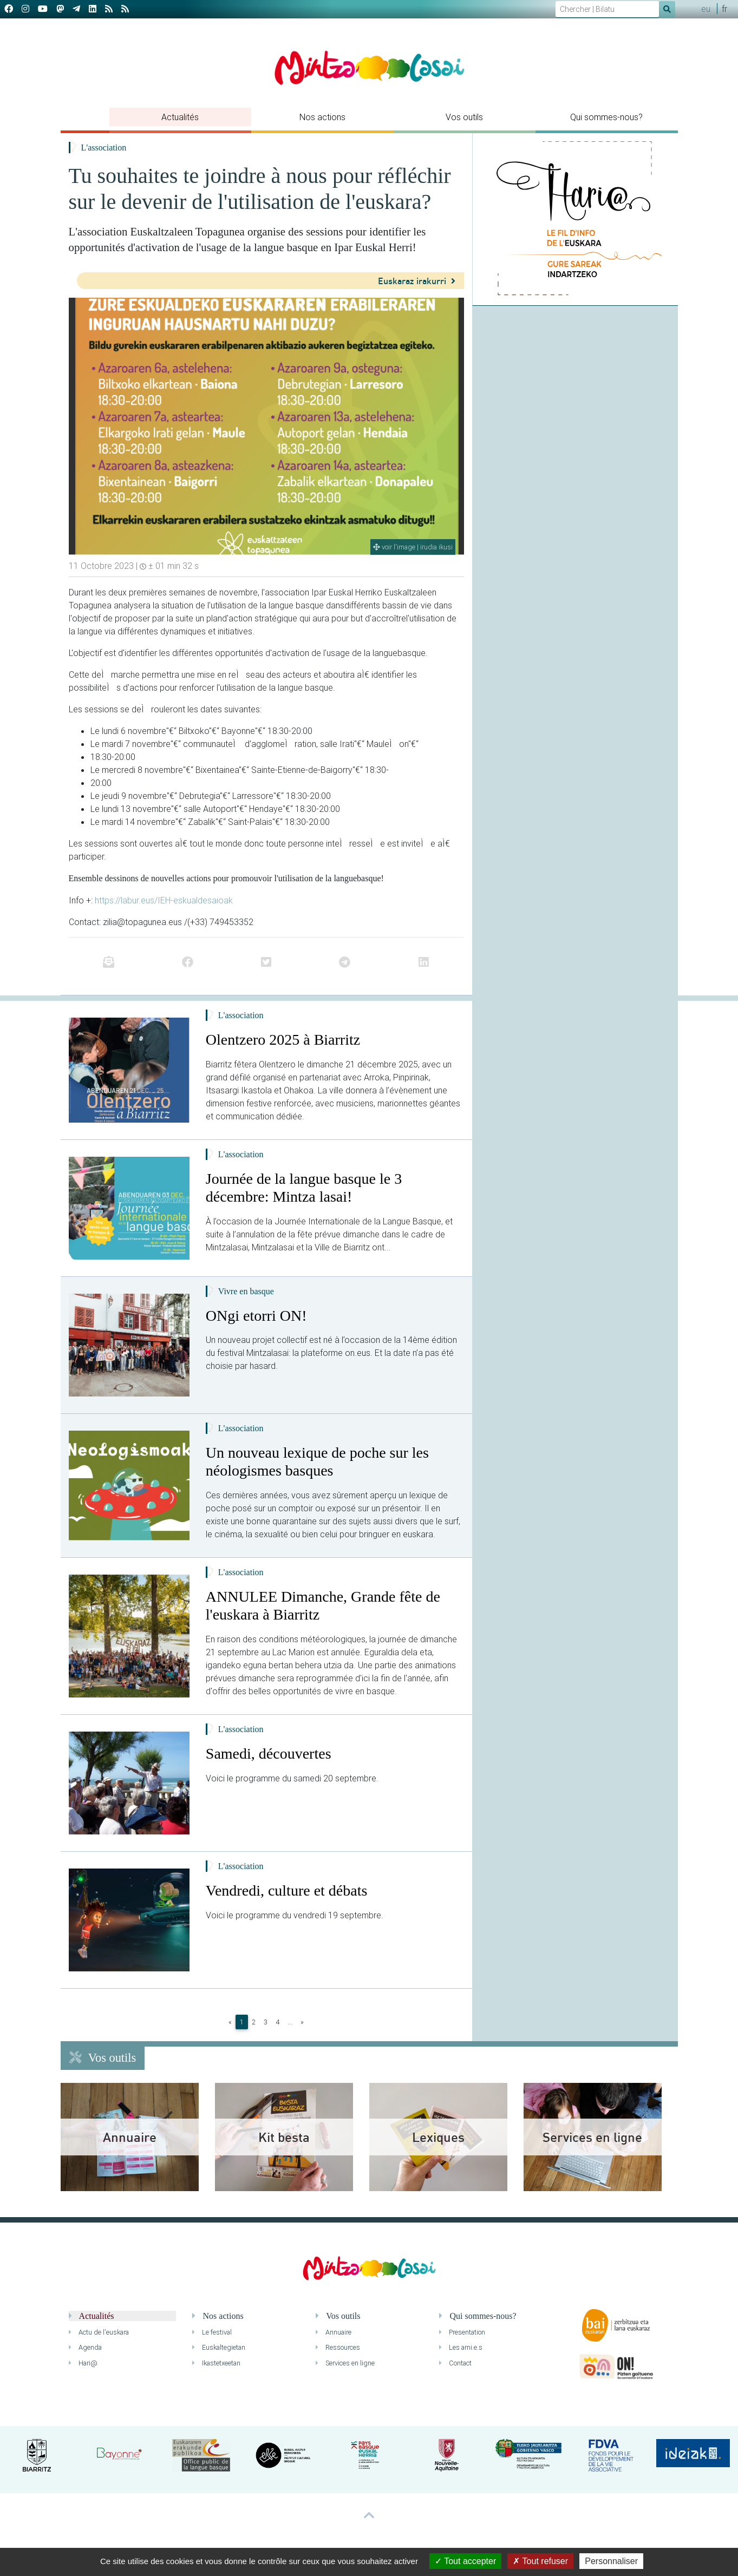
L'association (104, 147)
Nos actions (322, 117)
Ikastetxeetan (216, 2363)
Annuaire (333, 2332)
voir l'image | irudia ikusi (413, 547)
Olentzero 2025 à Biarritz (283, 1039)
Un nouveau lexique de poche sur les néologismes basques (317, 1461)
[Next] (302, 2022)
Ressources (338, 2347)
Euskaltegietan (218, 2347)
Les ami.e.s (460, 2347)
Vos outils (464, 117)
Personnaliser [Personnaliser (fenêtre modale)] (611, 2561)
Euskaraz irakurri (416, 281)
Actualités (180, 117)
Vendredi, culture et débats (287, 1890)
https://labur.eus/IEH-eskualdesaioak (164, 900)
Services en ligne (345, 2363)
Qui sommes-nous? (606, 117)
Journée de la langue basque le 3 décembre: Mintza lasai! (304, 1187)
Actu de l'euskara (99, 2332)
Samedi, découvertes (268, 1753)
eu (705, 8)
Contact (455, 2363)
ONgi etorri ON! (256, 1315)
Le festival (212, 2332)
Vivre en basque (246, 1291)
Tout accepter (465, 2561)
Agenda (85, 2347)
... (290, 2022)
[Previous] (230, 2022)
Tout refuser (540, 2561)
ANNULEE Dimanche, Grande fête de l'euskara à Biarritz (323, 1605)
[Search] (607, 9)
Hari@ (83, 2363)
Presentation (462, 2332)
